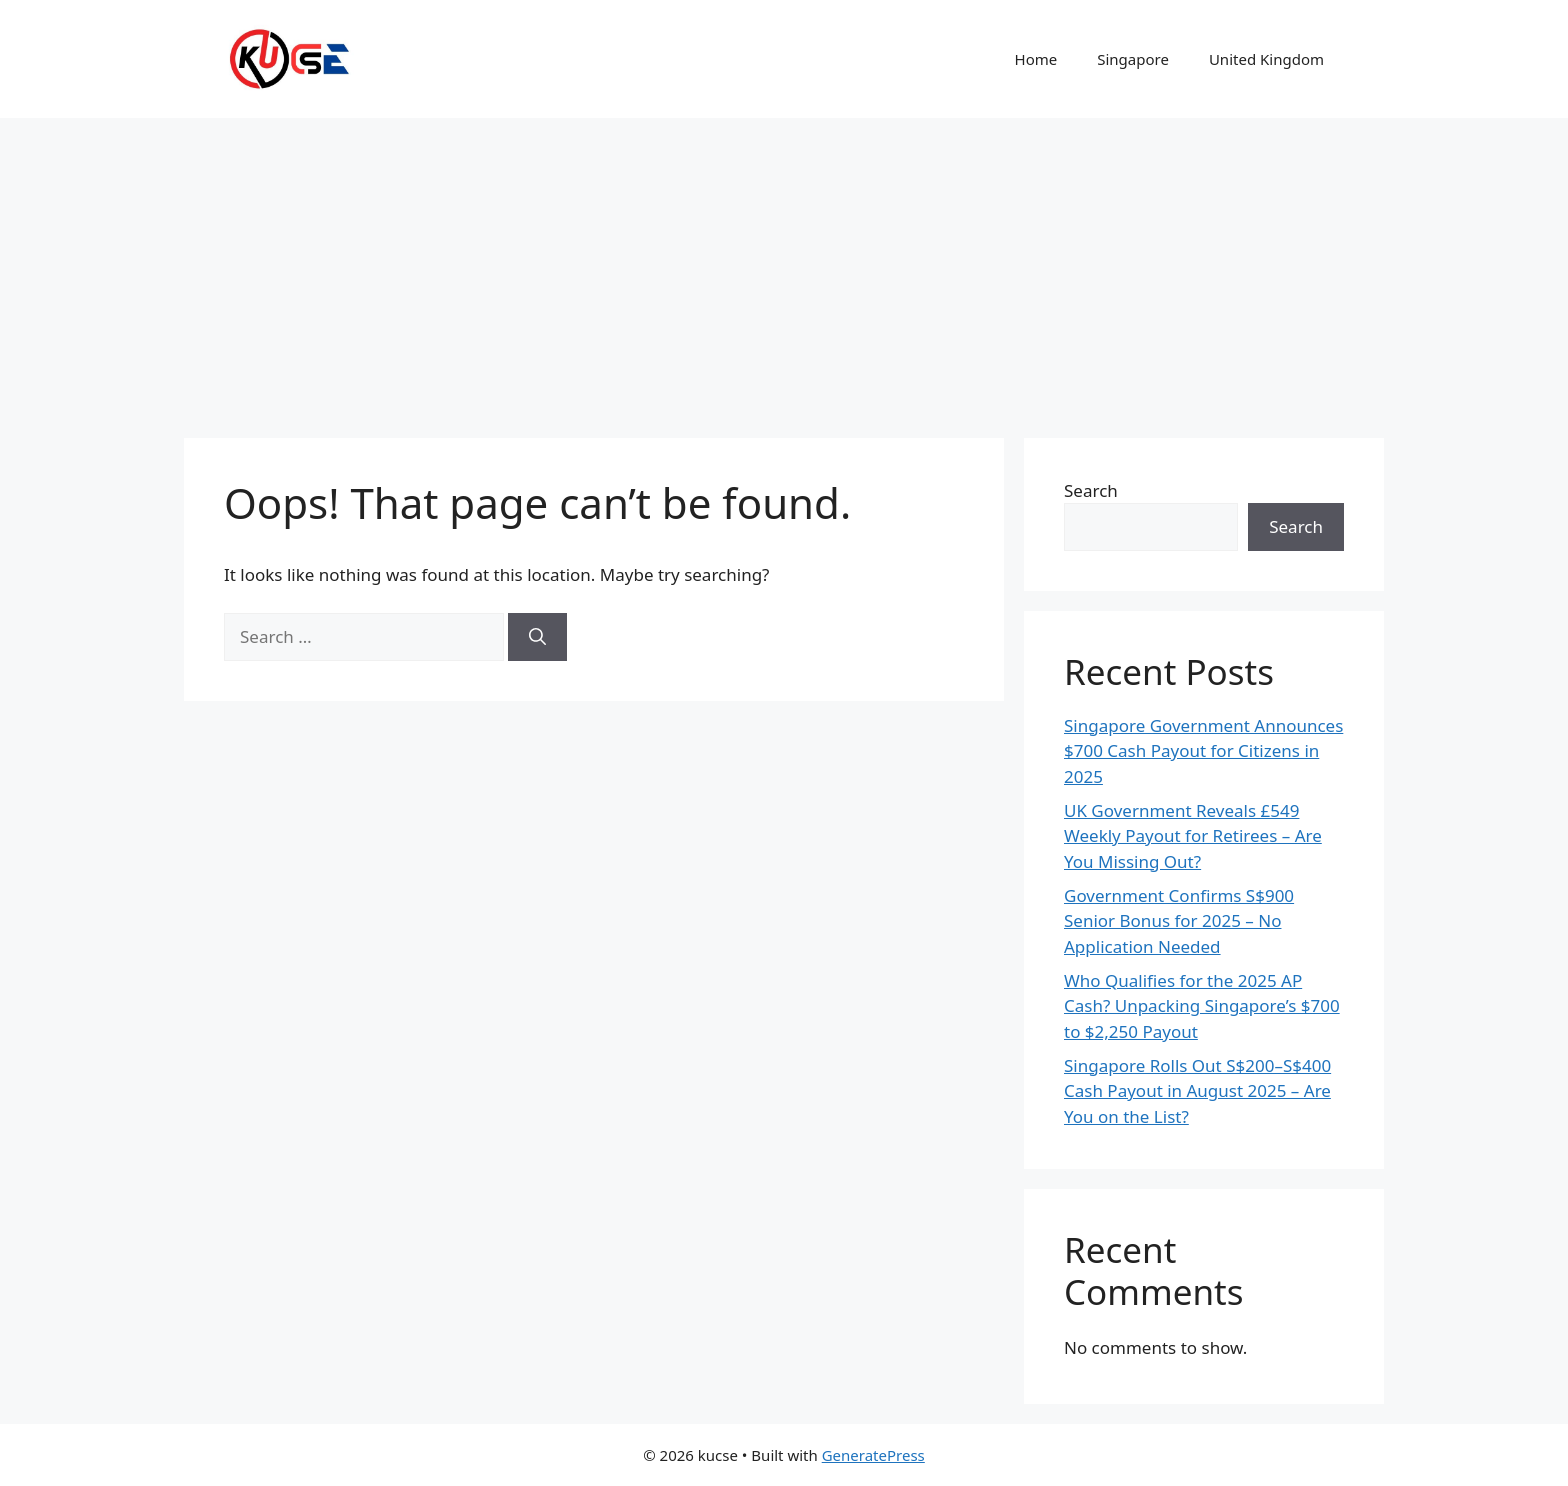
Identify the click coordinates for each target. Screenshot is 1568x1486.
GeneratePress (873, 1455)
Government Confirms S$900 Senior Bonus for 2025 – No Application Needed (1179, 921)
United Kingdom (1266, 59)
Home (1036, 59)
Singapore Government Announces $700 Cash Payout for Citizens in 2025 (1203, 751)
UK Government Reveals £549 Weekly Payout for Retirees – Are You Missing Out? (1193, 836)
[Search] (537, 637)
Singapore (1133, 59)
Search (1091, 490)
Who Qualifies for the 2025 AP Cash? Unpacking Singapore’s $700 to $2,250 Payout (1202, 1006)
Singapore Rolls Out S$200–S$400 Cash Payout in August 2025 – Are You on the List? (1197, 1091)
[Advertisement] (784, 268)
